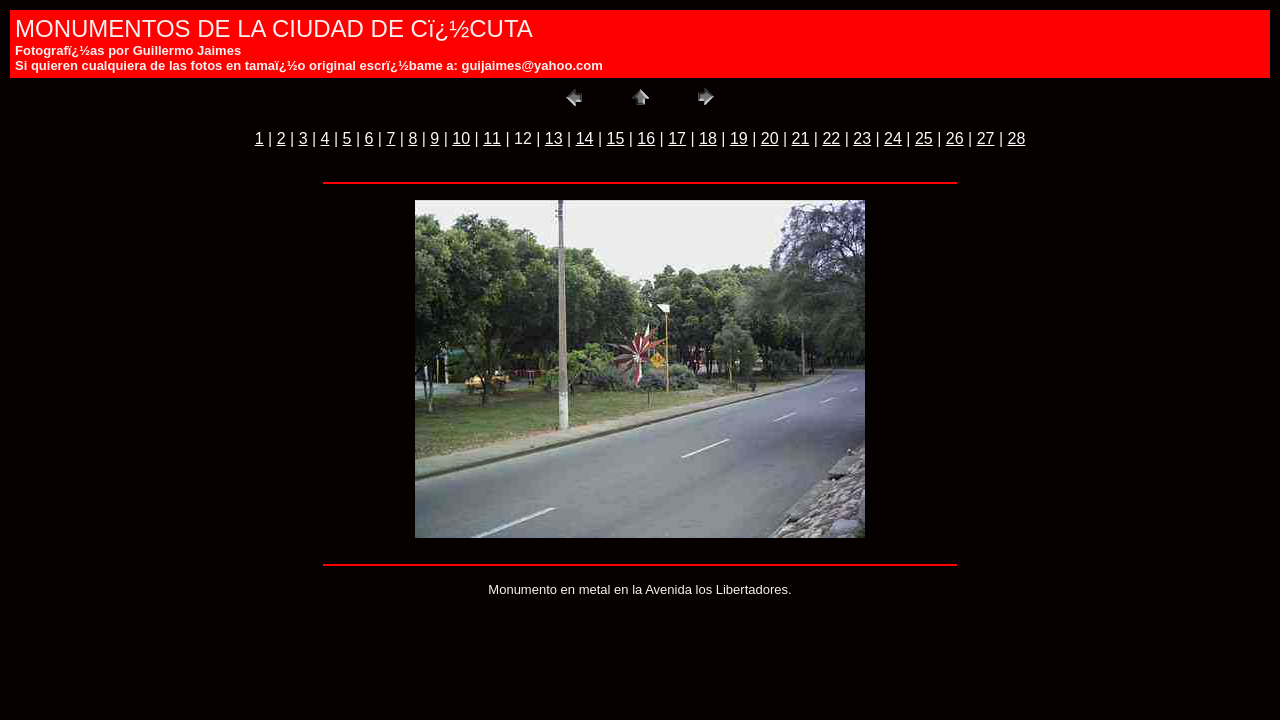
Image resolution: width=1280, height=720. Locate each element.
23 (862, 138)
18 (708, 138)
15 (616, 138)
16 (646, 138)
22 (831, 138)
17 (677, 138)
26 (955, 138)
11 (492, 138)
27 (986, 138)
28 (1016, 138)
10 (461, 138)
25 (924, 138)
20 (770, 138)
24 (893, 138)
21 (801, 138)
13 (554, 138)
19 (739, 138)
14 (585, 138)
